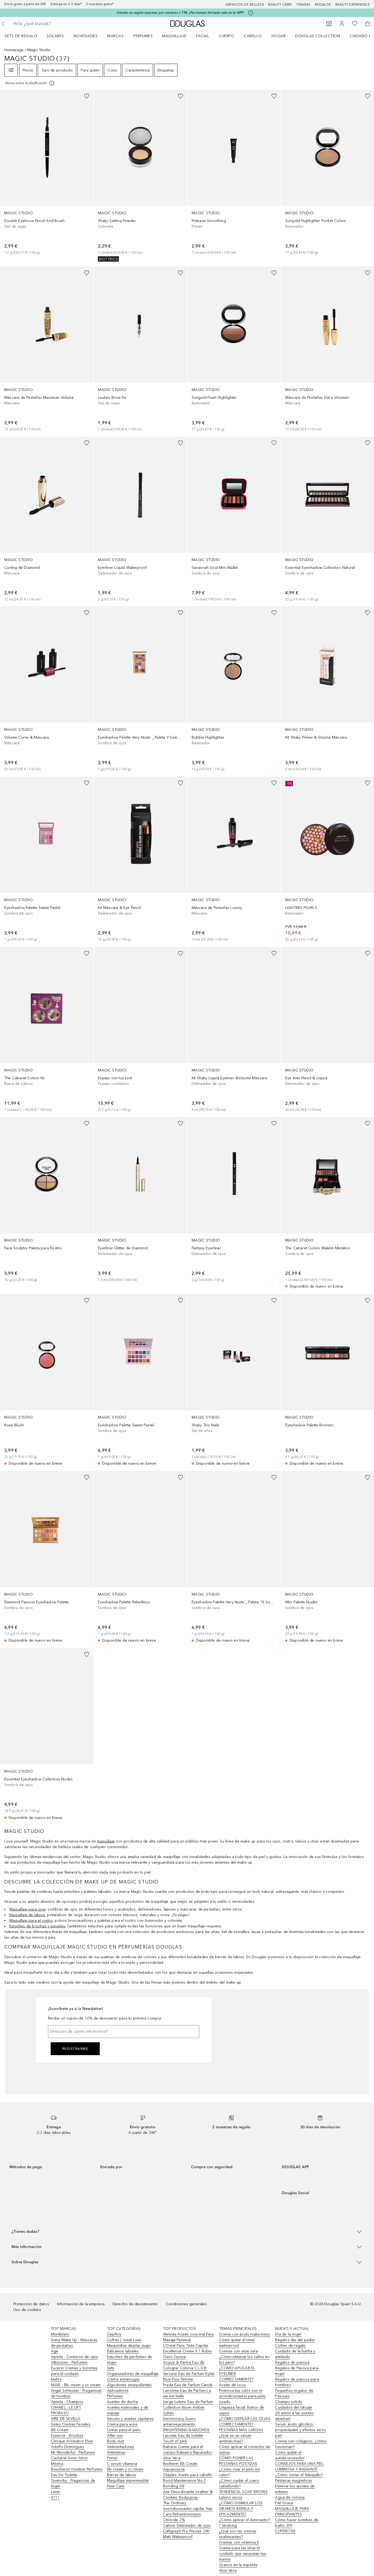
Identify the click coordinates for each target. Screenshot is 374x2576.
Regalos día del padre (294, 2340)
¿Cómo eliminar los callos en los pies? (244, 2360)
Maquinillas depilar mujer (129, 2345)
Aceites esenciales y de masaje (128, 2410)
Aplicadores (117, 2390)
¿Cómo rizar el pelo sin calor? (239, 2472)
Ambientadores (120, 2447)
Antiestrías (116, 2452)
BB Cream (60, 2430)
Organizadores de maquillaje (132, 2373)
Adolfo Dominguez (67, 2447)
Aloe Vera (227, 2570)
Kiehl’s (56, 2379)
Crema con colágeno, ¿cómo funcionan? (300, 2444)
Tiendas (303, 4)
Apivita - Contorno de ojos (74, 2357)
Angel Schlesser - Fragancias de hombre (76, 2393)
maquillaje (106, 1841)
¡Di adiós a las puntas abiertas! (294, 2416)
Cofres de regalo (290, 2345)
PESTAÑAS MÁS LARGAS (241, 2430)
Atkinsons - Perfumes (69, 2362)
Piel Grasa (284, 2503)
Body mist (115, 2441)
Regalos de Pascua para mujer (296, 2371)
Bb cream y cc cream (125, 2469)
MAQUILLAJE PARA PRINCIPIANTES (292, 2511)
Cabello (253, 36)
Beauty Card (280, 4)
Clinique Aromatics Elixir (72, 2441)
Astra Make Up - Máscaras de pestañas (74, 2343)
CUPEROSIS (285, 2531)
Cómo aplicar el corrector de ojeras (244, 2450)
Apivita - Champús (67, 2402)
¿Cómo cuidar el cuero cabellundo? (239, 2483)
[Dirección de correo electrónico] (123, 2031)
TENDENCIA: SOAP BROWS (243, 2491)
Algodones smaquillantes (129, 2385)
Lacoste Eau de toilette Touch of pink (183, 2438)
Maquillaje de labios (27, 1915)
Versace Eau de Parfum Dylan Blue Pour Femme (189, 2376)
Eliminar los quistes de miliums (295, 2489)
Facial (202, 36)
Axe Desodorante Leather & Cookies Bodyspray (188, 2494)
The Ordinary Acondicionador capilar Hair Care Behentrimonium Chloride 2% (188, 2511)
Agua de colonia (290, 2497)
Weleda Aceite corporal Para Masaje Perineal (188, 2337)
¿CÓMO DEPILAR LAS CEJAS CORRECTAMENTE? (245, 2421)
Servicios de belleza (244, 4)
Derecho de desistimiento (135, 2304)
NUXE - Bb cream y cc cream (76, 2385)
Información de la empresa (81, 2304)
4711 (55, 2497)
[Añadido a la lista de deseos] (86, 96)
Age (54, 2351)
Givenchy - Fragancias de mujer (73, 2483)
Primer (112, 2458)
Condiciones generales (186, 2304)
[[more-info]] (30, 83)
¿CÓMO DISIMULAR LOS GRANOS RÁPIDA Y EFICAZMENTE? (240, 2509)
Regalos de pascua (292, 2362)
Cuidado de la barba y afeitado (295, 2354)
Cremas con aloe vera (238, 2351)
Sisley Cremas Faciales (70, 2424)
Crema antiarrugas (123, 2379)
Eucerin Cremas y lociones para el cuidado (74, 2371)
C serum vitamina (122, 2463)
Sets (110, 2368)
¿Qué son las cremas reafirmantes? (237, 2534)
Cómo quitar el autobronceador (289, 2455)
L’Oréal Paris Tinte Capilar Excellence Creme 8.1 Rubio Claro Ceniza (187, 2351)
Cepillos (114, 2334)
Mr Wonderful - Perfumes (73, 2452)
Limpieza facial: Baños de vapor (241, 2410)
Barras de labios (121, 2475)
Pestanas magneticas (293, 2480)
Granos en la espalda (238, 2565)
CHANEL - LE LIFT (66, 2407)
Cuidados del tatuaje (293, 2407)
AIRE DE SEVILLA (65, 2418)
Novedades (86, 36)
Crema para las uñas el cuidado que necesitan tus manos (242, 2554)
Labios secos (230, 2497)
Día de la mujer (288, 2334)
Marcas (115, 36)
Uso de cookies (27, 2309)
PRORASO (60, 2413)
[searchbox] (52, 23)
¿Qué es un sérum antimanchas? (235, 2438)
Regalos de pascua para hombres (297, 2382)
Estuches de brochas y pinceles (37, 1926)
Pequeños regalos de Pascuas (294, 2393)
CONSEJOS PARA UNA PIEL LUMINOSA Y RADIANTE (299, 2466)
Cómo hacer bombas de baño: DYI (296, 2523)
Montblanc (60, 2334)
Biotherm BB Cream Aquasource (180, 2466)
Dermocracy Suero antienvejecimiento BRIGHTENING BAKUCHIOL (186, 2424)
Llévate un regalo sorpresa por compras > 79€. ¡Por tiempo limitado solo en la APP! (180, 12)
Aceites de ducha (122, 2402)
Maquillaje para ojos (27, 1909)
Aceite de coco (232, 2385)
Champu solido (288, 2402)
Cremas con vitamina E (239, 2542)
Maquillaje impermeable (128, 2480)
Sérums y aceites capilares (130, 2418)
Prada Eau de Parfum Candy (188, 2385)
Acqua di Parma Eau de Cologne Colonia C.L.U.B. (185, 2365)
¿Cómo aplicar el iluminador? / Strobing (244, 2523)
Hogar (279, 36)
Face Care (116, 2486)
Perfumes (143, 36)
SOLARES (55, 36)
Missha (57, 2463)
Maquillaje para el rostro (31, 1920)
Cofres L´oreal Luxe (124, 2340)
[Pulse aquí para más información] (250, 12)
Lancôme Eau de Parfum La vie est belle (187, 2393)
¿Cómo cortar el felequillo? (299, 2475)
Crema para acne (122, 2424)
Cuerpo (226, 36)
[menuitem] (24, 36)
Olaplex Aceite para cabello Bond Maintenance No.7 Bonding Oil (187, 2480)
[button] (187, 2231)
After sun (115, 2435)
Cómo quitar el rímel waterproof (237, 2343)
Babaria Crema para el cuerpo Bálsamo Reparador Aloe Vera (187, 2452)
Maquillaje (174, 36)
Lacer (56, 2491)
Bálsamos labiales (123, 2351)
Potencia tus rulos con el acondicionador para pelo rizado (242, 2396)
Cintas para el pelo (124, 2430)
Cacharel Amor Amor (69, 2458)
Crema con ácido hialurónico (244, 2334)
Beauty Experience (352, 4)
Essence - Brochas (67, 2435)
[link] (46, 172)
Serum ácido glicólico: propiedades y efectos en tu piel (300, 2430)
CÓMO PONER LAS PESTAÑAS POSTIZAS (238, 2461)
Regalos (323, 4)
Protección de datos (31, 2304)
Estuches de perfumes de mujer (129, 2360)
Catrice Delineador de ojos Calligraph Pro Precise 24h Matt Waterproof (187, 2531)
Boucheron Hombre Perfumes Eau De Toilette (77, 2472)
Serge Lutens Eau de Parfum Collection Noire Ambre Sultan (188, 2407)
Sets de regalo (21, 36)
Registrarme (75, 2049)
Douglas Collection (317, 36)
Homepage (14, 50)
